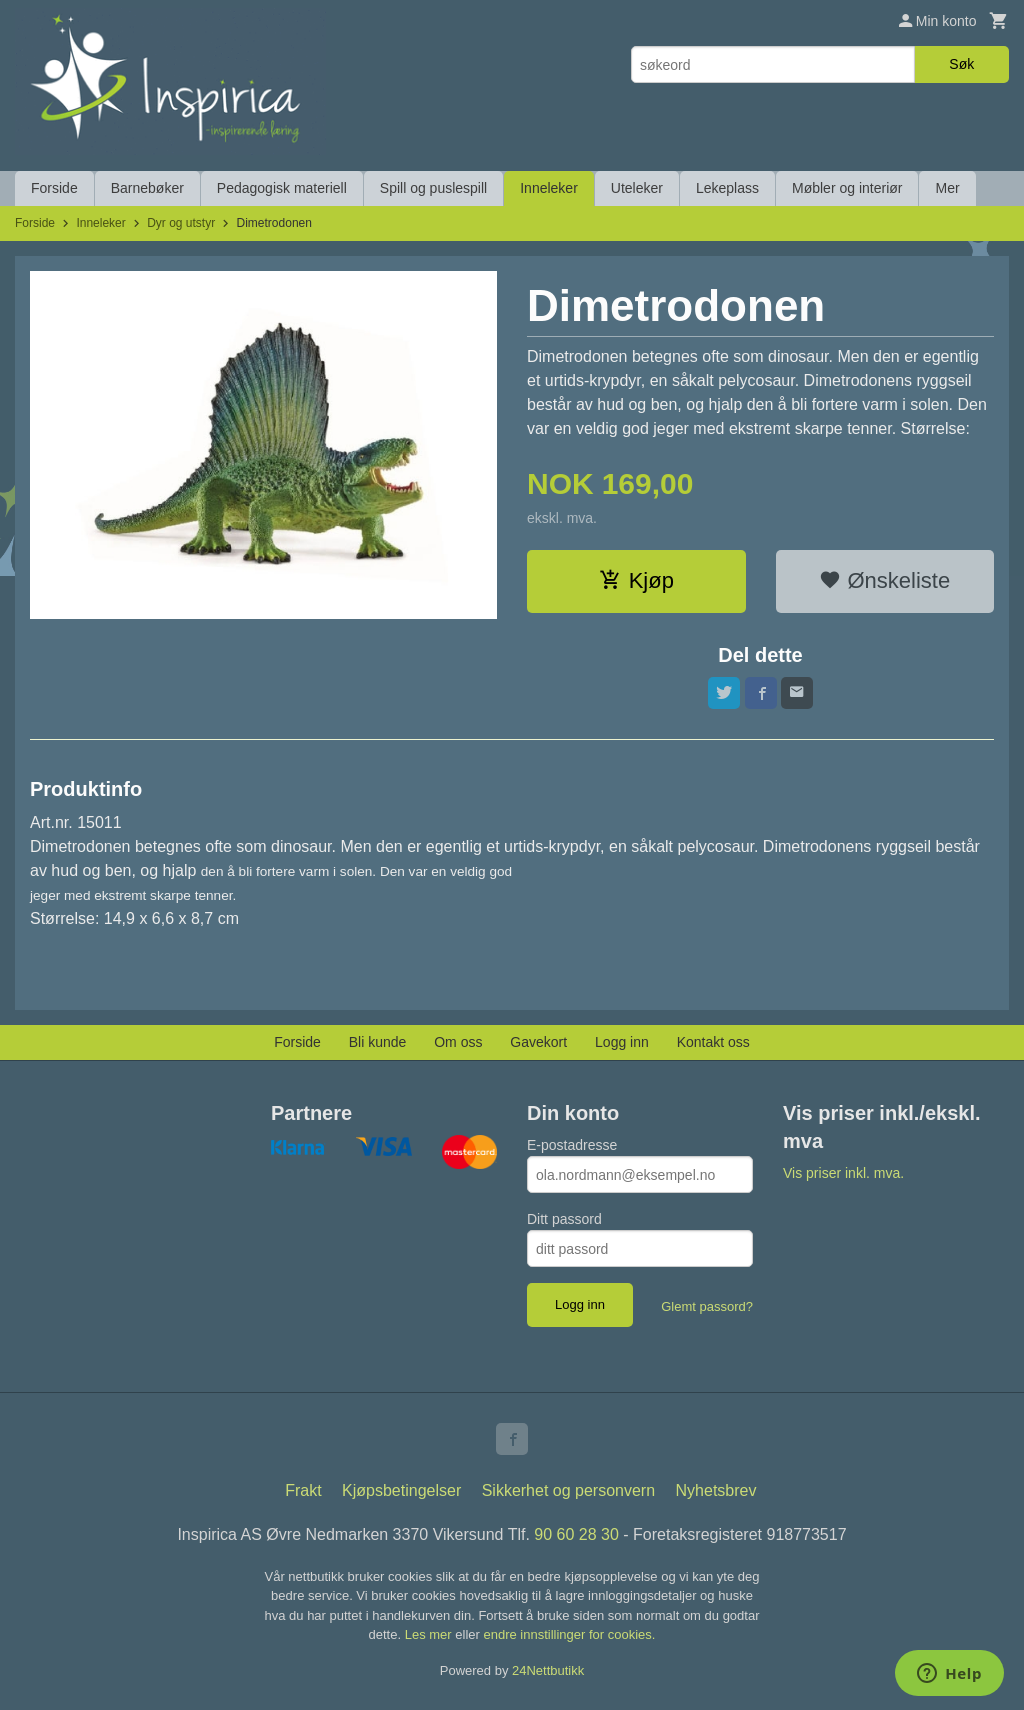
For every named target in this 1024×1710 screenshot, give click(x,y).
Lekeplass (727, 188)
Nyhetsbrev (716, 1490)
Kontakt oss (713, 1042)
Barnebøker (147, 188)
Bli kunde (378, 1042)
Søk (961, 64)
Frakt (303, 1490)
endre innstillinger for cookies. (569, 1634)
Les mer (430, 1634)
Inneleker (549, 188)
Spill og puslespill (433, 188)
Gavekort (538, 1042)
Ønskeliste (884, 580)
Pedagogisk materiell (282, 188)
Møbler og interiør (847, 188)
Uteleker (637, 188)
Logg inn (622, 1042)
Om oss (458, 1042)
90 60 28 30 (576, 1534)
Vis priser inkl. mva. (843, 1173)
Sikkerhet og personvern (568, 1490)
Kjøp (636, 580)
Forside (54, 188)
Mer (947, 188)
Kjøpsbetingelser (401, 1490)
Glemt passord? (707, 1306)
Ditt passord (564, 1219)
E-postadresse (572, 1145)
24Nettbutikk (548, 1670)
